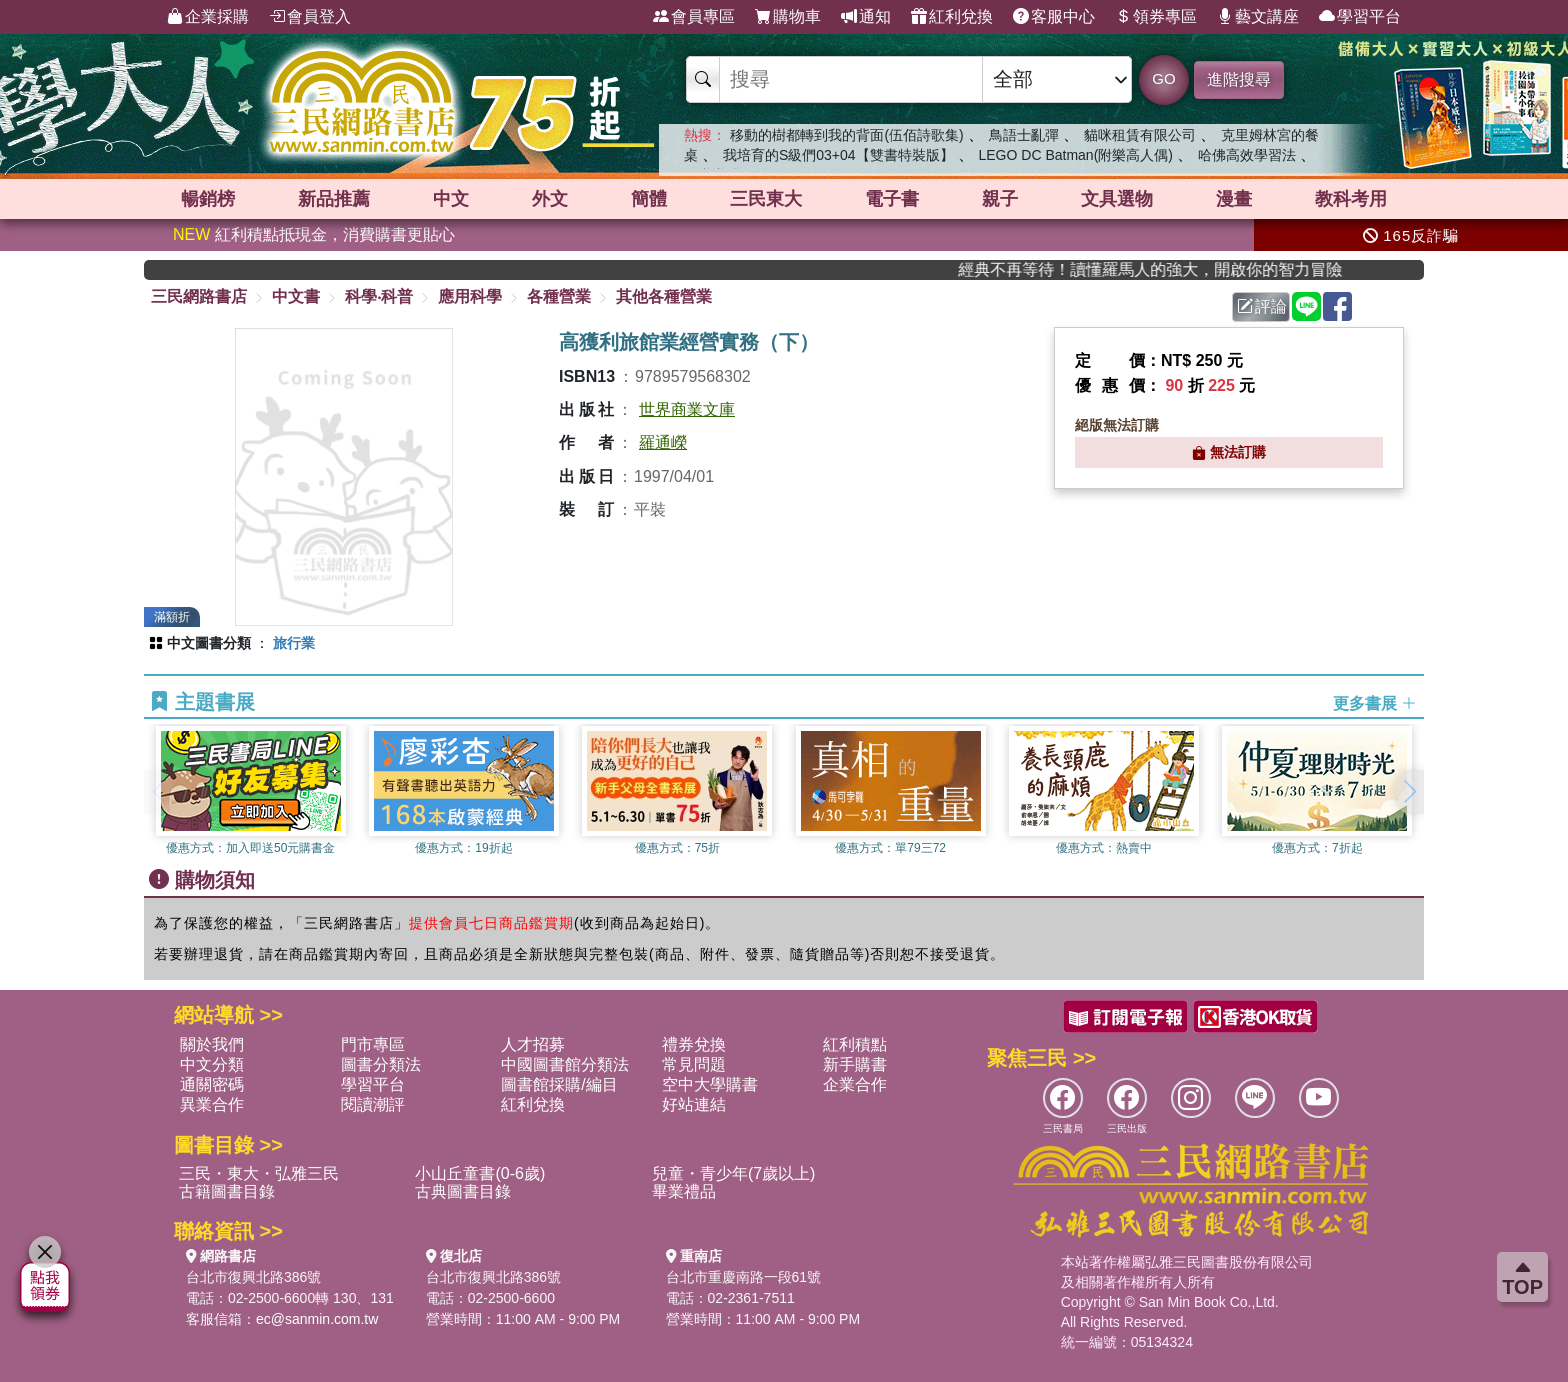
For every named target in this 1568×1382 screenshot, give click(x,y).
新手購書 (855, 1064)
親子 (1000, 199)
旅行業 (294, 643)
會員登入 (310, 17)
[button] (1409, 792)
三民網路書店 (199, 296)
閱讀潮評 (373, 1104)
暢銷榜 (208, 199)
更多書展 (1375, 702)
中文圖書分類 (209, 643)
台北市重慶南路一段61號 (744, 1277)
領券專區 (1156, 17)
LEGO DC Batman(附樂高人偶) (1075, 155)
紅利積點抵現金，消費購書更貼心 (314, 234)
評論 (1262, 306)
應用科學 (470, 296)
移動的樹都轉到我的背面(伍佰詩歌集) (846, 135)
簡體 (649, 199)
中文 (451, 199)
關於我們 (212, 1044)
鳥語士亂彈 (1024, 135)
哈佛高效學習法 (1247, 155)
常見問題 (694, 1064)
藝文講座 (1258, 17)
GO (1163, 78)
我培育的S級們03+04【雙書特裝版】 (838, 155)
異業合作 (212, 1104)
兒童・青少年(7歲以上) (734, 1173)
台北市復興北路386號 (253, 1277)
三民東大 (766, 199)
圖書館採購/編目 (559, 1084)
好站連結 (694, 1104)
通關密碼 (212, 1084)
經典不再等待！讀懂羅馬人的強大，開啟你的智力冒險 (1176, 269)
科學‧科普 (379, 296)
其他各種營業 (664, 296)
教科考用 (1351, 199)
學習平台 (1360, 17)
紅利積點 (855, 1044)
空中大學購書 (710, 1084)
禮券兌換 (694, 1044)
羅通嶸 (663, 442)
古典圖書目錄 (463, 1191)
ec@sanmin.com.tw (317, 1319)
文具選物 (1117, 199)
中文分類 (212, 1064)
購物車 (788, 17)
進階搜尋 (1239, 79)
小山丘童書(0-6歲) (480, 1173)
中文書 (296, 296)
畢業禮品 (684, 1191)
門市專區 (373, 1044)
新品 (334, 199)
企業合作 (855, 1084)
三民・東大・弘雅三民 (259, 1173)
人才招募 (533, 1044)
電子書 (892, 199)
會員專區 (694, 17)
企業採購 (208, 17)
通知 (866, 17)
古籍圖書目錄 (227, 1191)
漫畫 (1234, 199)
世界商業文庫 (687, 409)
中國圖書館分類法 (565, 1064)
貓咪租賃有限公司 (1140, 135)
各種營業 (559, 296)
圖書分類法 (381, 1064)
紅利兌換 (952, 17)
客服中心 (1054, 17)
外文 (550, 199)
